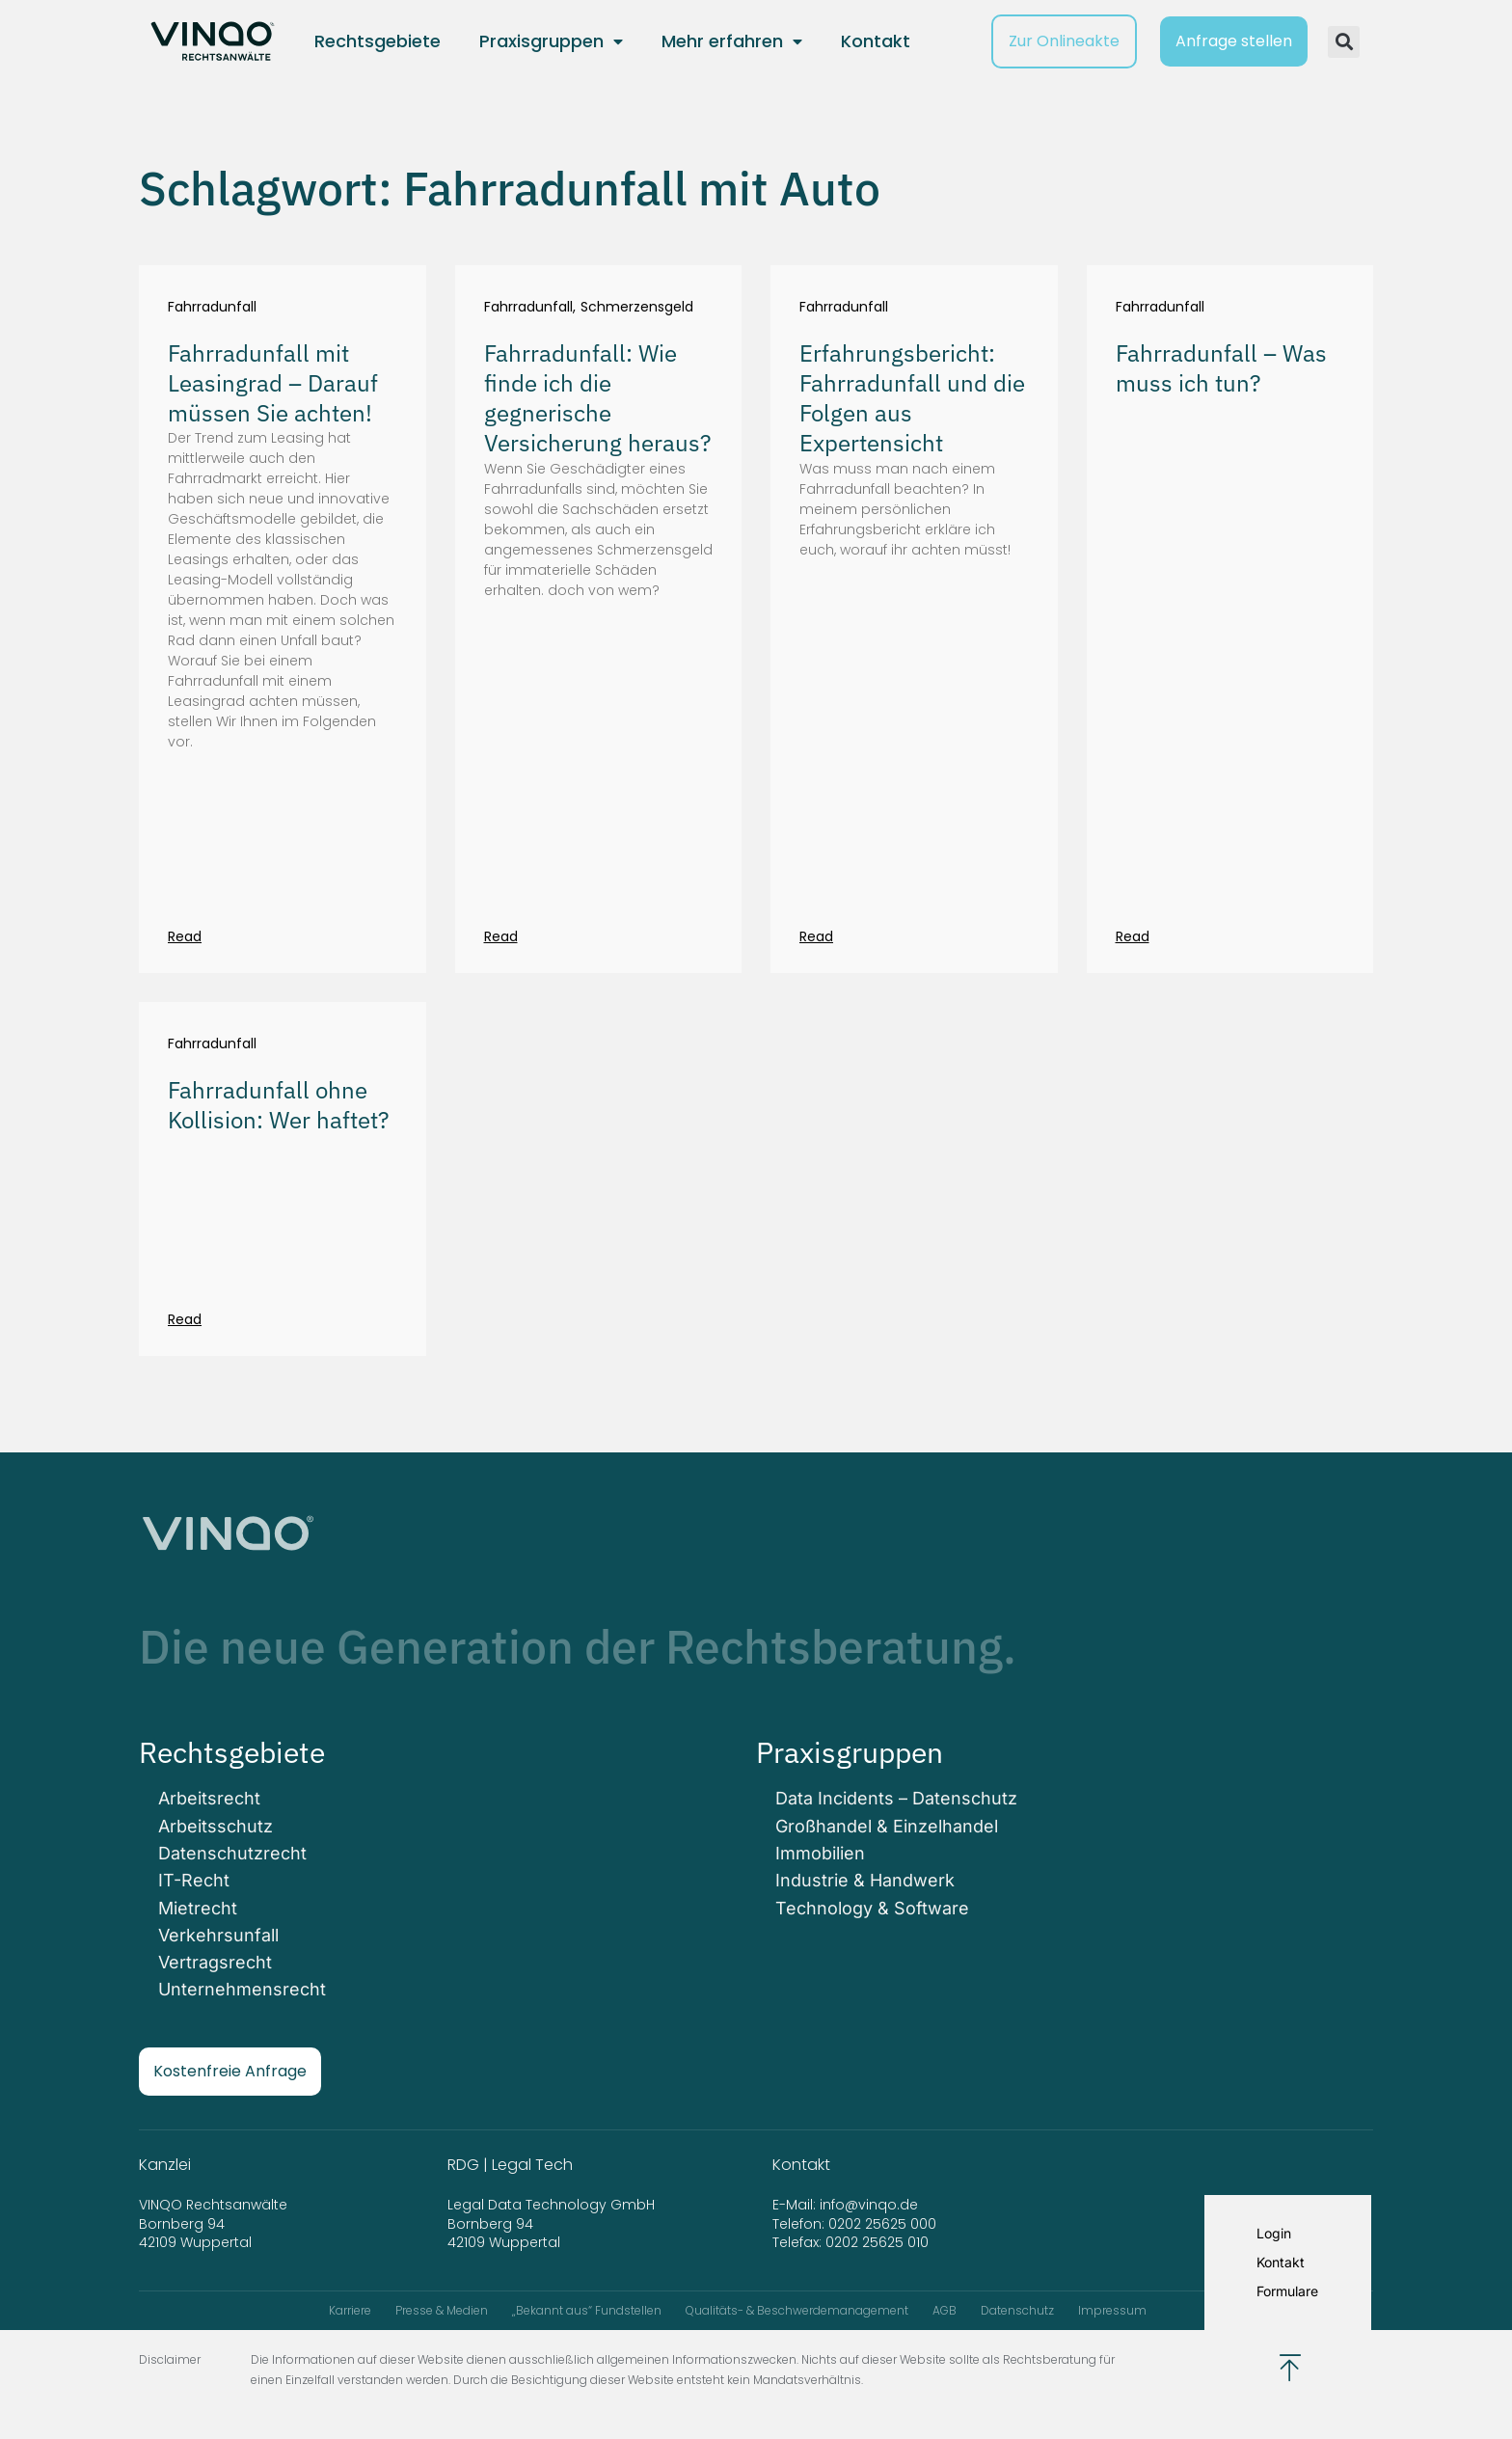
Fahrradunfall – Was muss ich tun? (1221, 368)
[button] (1344, 42)
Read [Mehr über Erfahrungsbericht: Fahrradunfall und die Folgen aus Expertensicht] (816, 936)
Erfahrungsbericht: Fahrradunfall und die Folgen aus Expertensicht (912, 398)
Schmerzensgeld (636, 307)
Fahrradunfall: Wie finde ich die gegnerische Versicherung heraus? (597, 398)
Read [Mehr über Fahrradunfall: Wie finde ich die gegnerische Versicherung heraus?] (501, 936)
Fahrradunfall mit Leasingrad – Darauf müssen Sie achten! (273, 383)
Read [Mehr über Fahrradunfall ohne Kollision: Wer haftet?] (185, 1319)
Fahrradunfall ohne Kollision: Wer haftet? (278, 1104)
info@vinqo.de (871, 2203)
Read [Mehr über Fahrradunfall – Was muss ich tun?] (1132, 936)
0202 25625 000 (882, 2223)
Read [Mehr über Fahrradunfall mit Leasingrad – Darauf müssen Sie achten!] (185, 936)
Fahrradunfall (212, 307)
